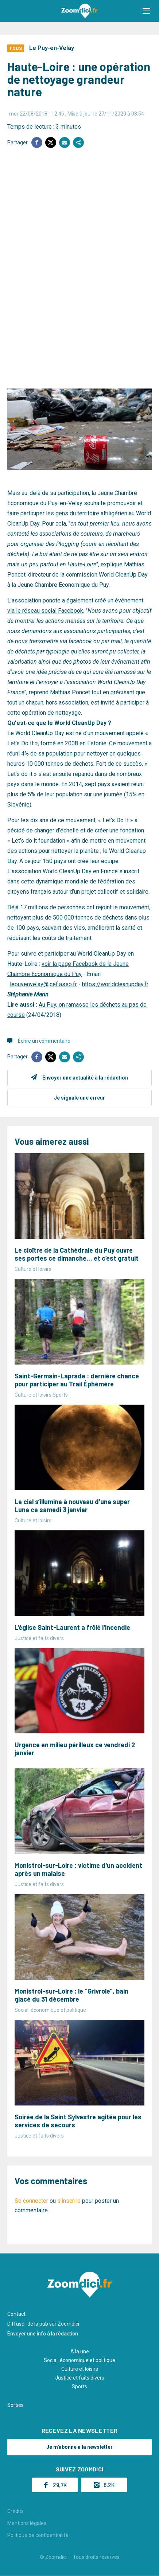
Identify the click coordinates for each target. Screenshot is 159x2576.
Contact (16, 2314)
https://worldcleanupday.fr (115, 984)
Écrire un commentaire (44, 1041)
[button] (146, 11)
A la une (79, 2351)
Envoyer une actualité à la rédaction (85, 1078)
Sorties (15, 2405)
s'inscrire (69, 2200)
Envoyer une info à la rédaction (42, 2334)
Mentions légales (26, 2523)
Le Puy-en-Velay (51, 47)
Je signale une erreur (79, 1098)
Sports (79, 2386)
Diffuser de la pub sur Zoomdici (43, 2324)
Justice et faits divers (79, 2378)
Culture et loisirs (79, 2369)
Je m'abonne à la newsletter (79, 2447)
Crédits (15, 2511)
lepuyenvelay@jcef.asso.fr (43, 984)
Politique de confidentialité (37, 2535)
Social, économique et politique (79, 2360)
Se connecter (31, 2200)
